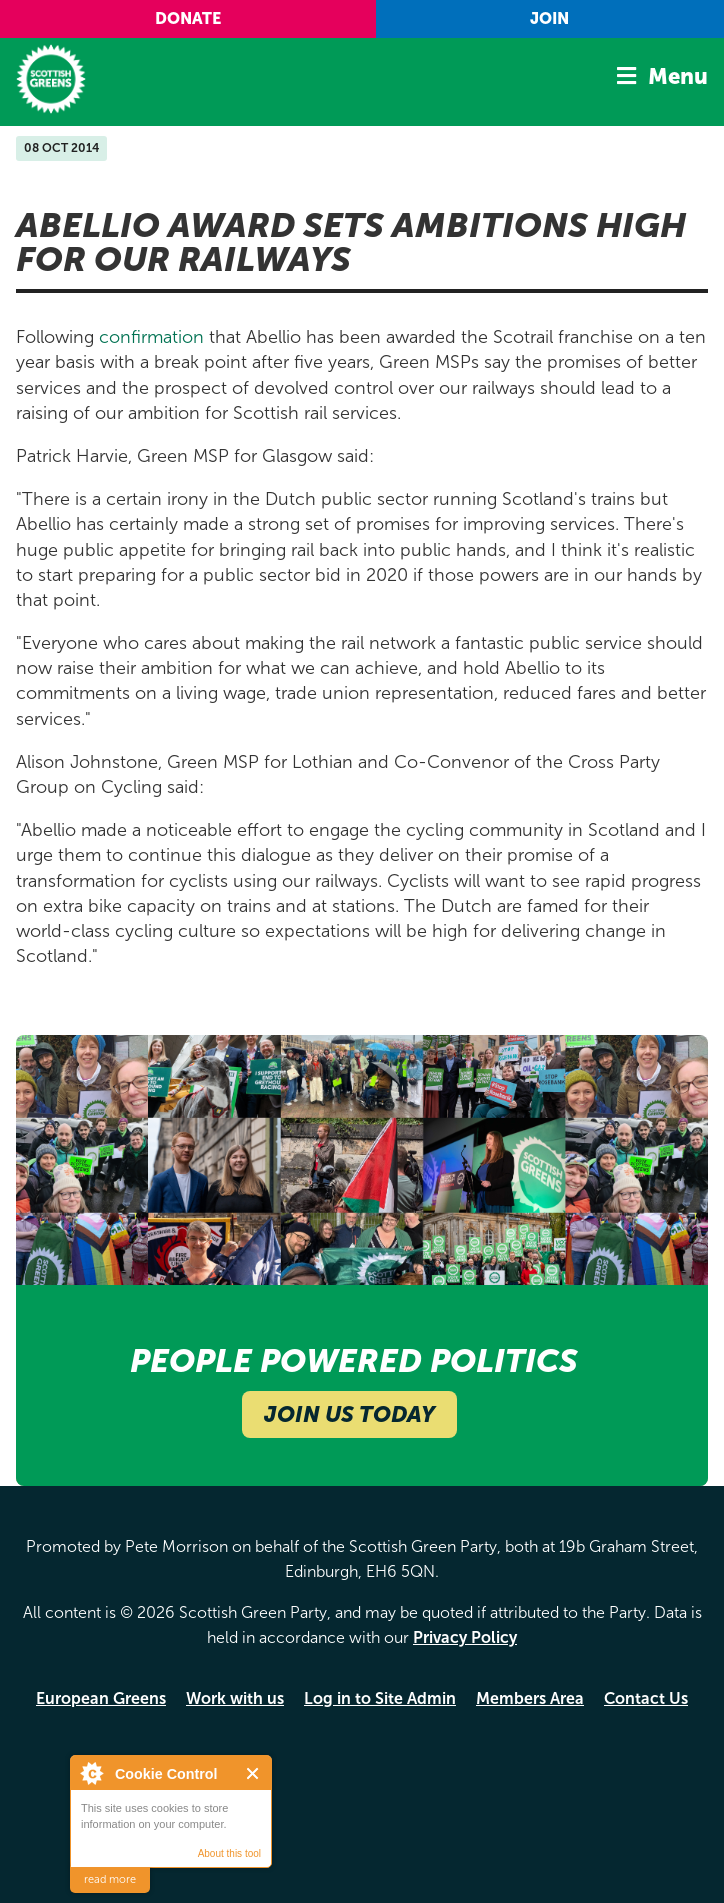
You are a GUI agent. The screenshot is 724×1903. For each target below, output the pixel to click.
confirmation (151, 337)
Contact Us (646, 1698)
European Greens (101, 1698)
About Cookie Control (91, 1773)
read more (110, 1879)
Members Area (530, 1698)
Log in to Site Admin (380, 1698)
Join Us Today (349, 1414)
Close (253, 1773)
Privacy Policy (465, 1637)
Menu (678, 76)
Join (549, 18)
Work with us (235, 1698)
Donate (188, 18)
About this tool (229, 1853)
